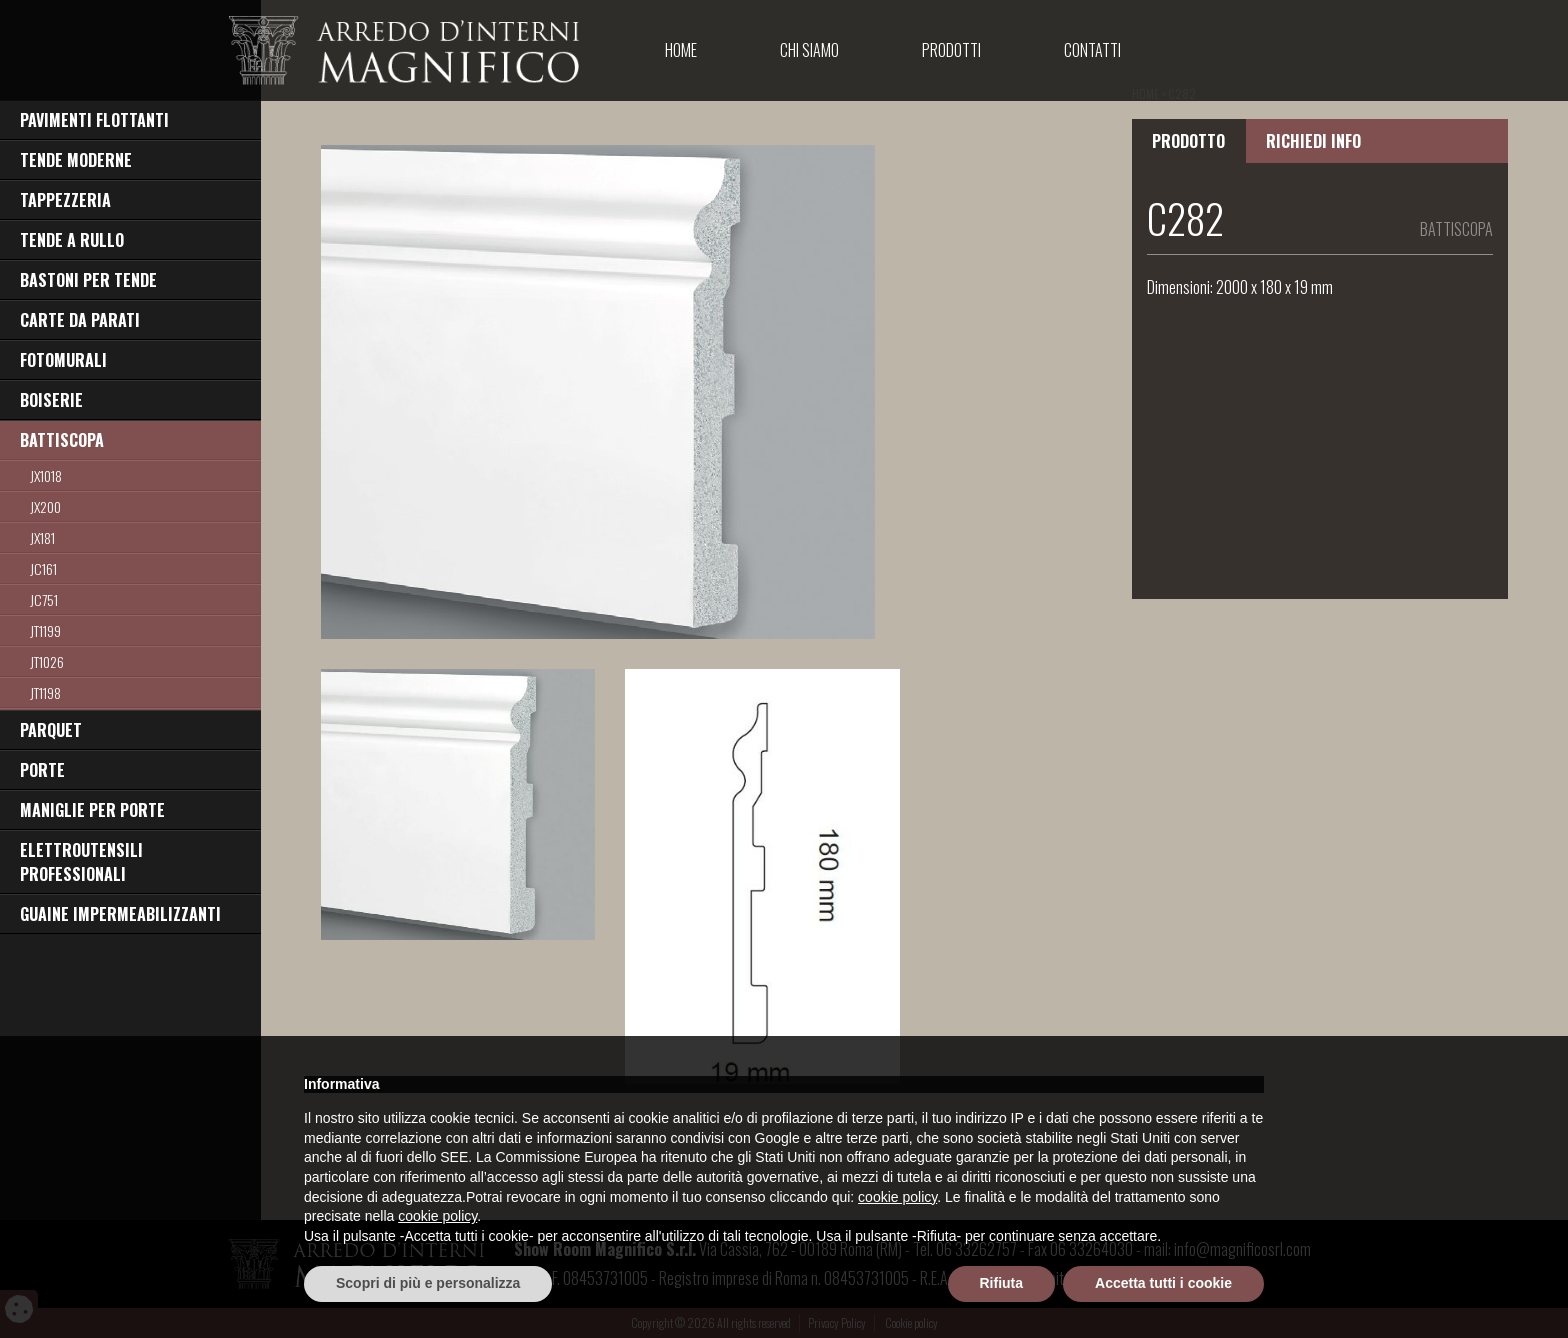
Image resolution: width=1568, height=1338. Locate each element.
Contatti (1092, 50)
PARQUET (51, 730)
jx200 (45, 506)
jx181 (42, 537)
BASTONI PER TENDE (88, 280)
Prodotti (951, 50)
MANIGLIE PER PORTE (92, 810)
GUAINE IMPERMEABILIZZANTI (120, 914)
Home (681, 50)
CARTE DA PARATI (80, 320)
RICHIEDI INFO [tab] (1313, 141)
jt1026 (47, 661)
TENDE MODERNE (76, 160)
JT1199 (45, 630)
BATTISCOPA (62, 440)
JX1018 (46, 475)
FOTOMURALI (63, 360)
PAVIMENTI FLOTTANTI (94, 120)
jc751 (44, 599)
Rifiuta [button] (1002, 1283)
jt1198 (45, 692)
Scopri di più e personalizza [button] (428, 1283)
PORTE (42, 770)
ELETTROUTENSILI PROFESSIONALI (81, 862)
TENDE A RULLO (72, 240)
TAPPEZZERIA (65, 200)
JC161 (43, 568)
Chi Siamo (809, 50)
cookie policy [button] (897, 1197)
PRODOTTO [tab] (1188, 141)
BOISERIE (51, 400)
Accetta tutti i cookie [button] (1163, 1283)
